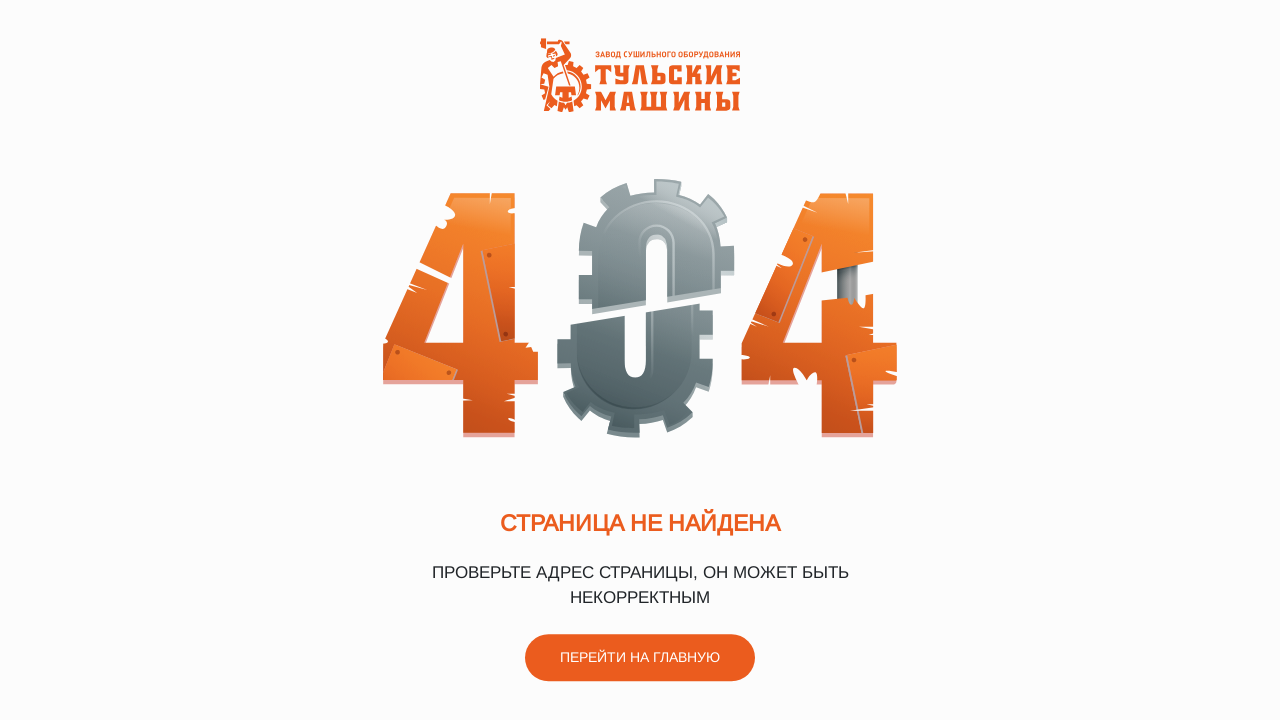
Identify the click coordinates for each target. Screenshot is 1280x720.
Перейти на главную (640, 658)
